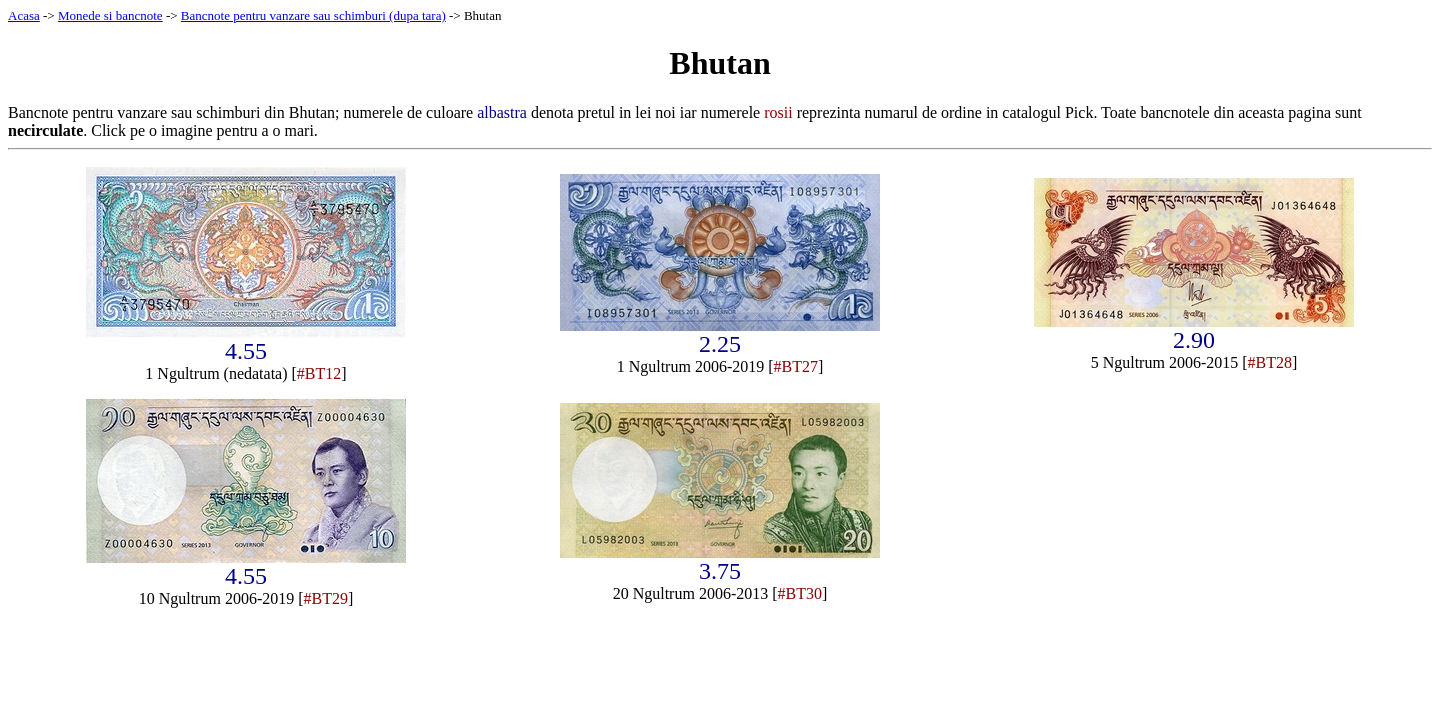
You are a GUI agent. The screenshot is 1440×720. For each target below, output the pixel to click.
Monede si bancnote (110, 15)
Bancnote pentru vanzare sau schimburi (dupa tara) (313, 15)
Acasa (24, 15)
